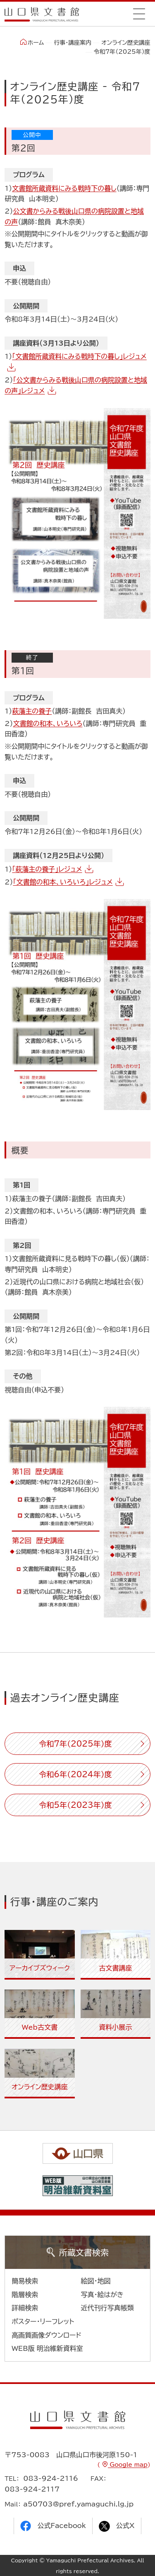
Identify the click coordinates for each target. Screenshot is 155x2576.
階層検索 (25, 2294)
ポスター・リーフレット (43, 2321)
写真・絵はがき (102, 2294)
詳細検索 (25, 2307)
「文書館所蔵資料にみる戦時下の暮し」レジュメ (79, 356)
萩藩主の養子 (32, 711)
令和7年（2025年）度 (75, 1743)
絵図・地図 (96, 2281)
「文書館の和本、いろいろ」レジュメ (62, 882)
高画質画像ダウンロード (46, 2335)
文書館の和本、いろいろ (47, 723)
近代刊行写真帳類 (107, 2307)
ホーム (32, 42)
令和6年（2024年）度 (75, 1774)
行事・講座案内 (72, 43)
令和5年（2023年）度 (75, 1805)
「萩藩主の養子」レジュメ (47, 869)
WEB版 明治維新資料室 (47, 2348)
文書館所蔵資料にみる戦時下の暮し (64, 188)
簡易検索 (25, 2281)
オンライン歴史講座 (125, 43)
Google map (128, 2465)
